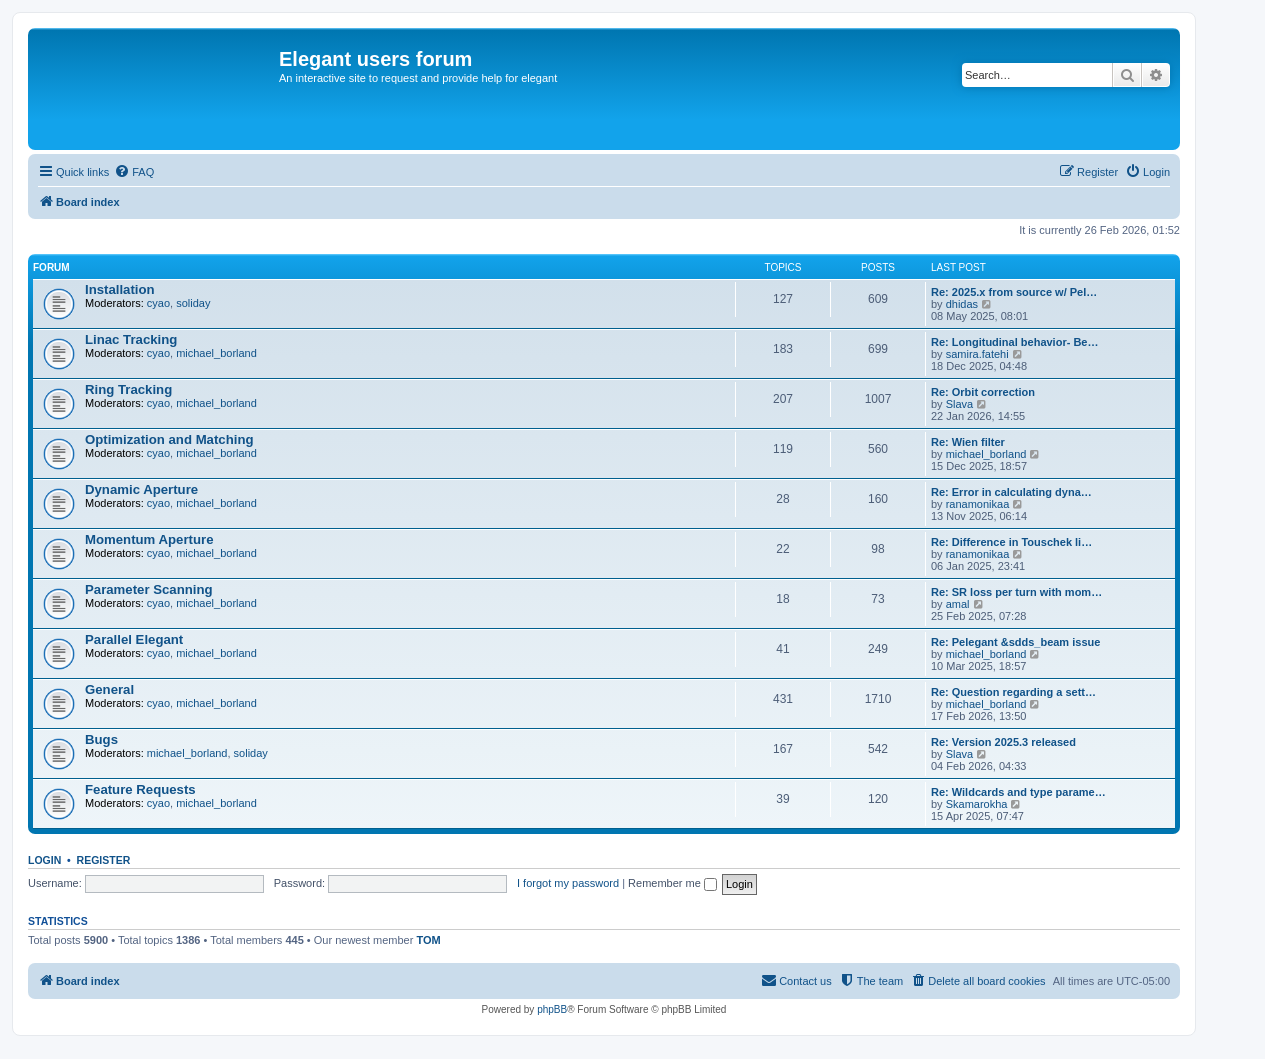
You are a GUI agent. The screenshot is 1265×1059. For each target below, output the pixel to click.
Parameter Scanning (149, 589)
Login (44, 860)
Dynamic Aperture (141, 489)
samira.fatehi (977, 354)
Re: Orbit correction (983, 392)
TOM (428, 940)
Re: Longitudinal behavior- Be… (1014, 342)
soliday (193, 303)
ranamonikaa (978, 504)
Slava (960, 404)
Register (104, 860)
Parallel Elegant (134, 639)
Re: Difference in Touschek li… (1011, 542)
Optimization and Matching (169, 439)
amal (958, 604)
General (109, 689)
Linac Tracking (131, 339)
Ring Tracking (128, 389)
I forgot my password (568, 883)
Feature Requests (140, 789)
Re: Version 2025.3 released (1003, 742)
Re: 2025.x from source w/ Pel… (1014, 292)
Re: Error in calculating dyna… (1011, 492)
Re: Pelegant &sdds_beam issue (1015, 642)
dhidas (962, 304)
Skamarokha (977, 804)
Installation (120, 289)
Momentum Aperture (149, 539)
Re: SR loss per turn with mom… (1016, 592)
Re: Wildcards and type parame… (1018, 792)
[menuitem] (134, 172)
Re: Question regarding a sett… (1013, 692)
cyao (158, 303)
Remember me (672, 883)
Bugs (101, 739)
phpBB (552, 1009)
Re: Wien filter (968, 442)
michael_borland (216, 353)
